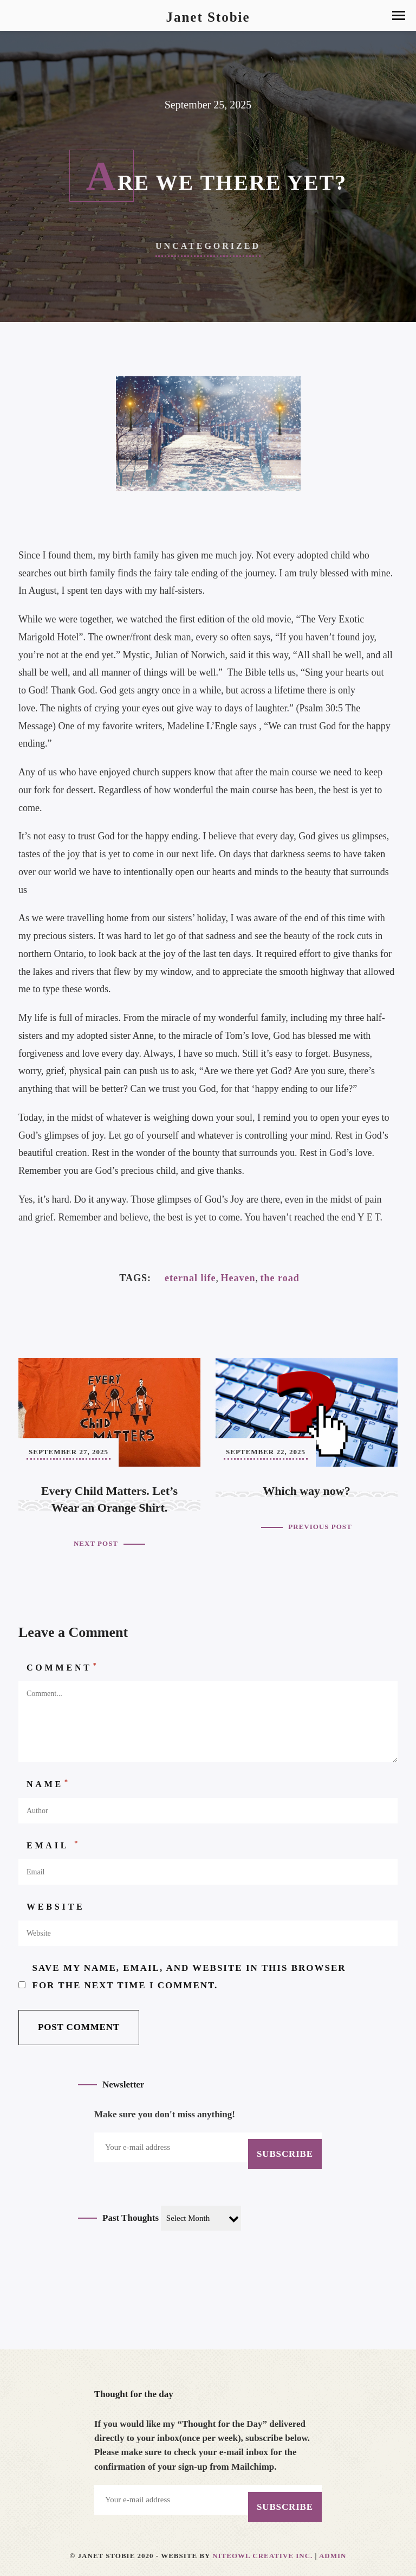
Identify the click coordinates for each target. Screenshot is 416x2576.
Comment (63, 1666)
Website (55, 1906)
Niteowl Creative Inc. (262, 2556)
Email (53, 1844)
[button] (398, 15)
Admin (333, 2556)
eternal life (190, 1278)
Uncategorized (208, 245)
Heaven (237, 1278)
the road (279, 1278)
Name (48, 1783)
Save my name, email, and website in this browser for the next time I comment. (189, 1977)
